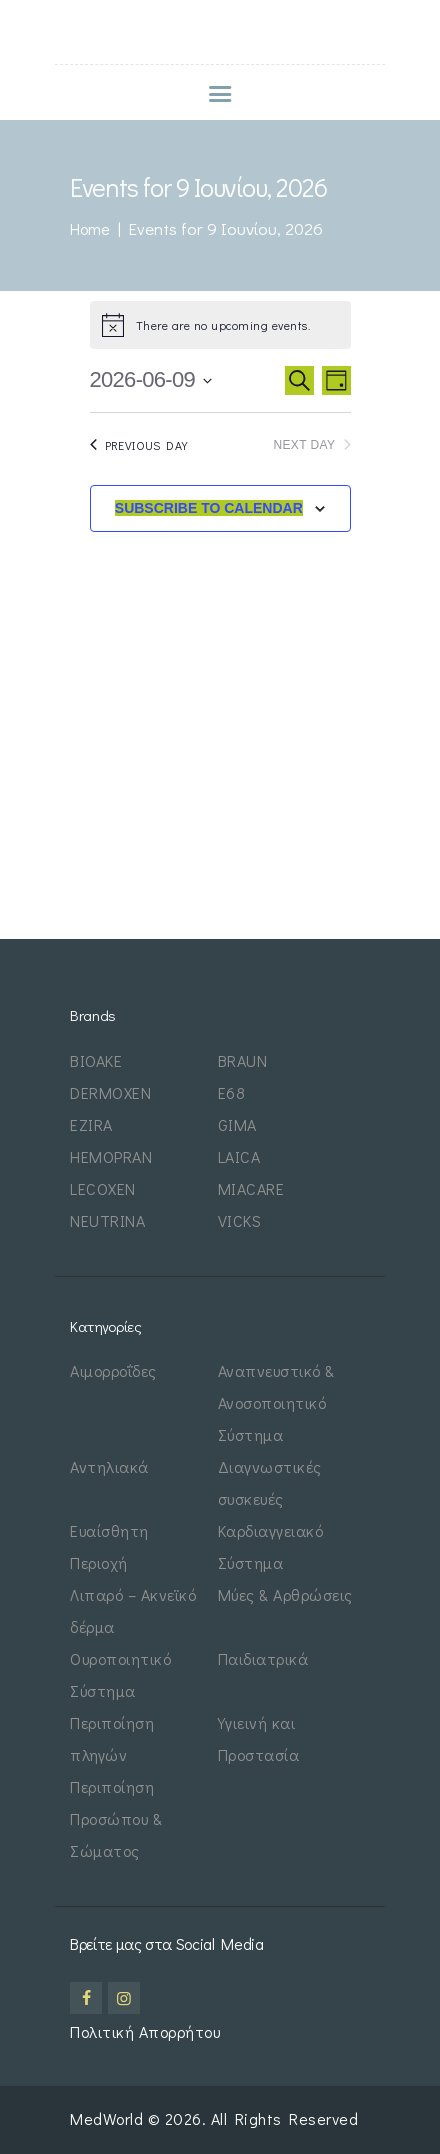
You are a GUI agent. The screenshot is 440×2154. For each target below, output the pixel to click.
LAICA (239, 1156)
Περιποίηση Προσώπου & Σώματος (116, 1818)
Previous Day (139, 445)
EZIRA (91, 1124)
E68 (232, 1092)
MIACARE (251, 1188)
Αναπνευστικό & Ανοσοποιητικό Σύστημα (276, 1402)
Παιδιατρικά (263, 1658)
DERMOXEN (110, 1092)
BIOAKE (96, 1060)
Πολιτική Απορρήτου (145, 2031)
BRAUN (243, 1060)
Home (90, 228)
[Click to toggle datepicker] (151, 380)
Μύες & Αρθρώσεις (285, 1594)
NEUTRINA (107, 1220)
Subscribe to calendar (209, 508)
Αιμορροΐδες (113, 1370)
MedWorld (109, 2118)
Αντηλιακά (109, 1466)
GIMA (237, 1124)
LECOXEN (103, 1188)
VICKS (240, 1220)
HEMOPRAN (111, 1156)
